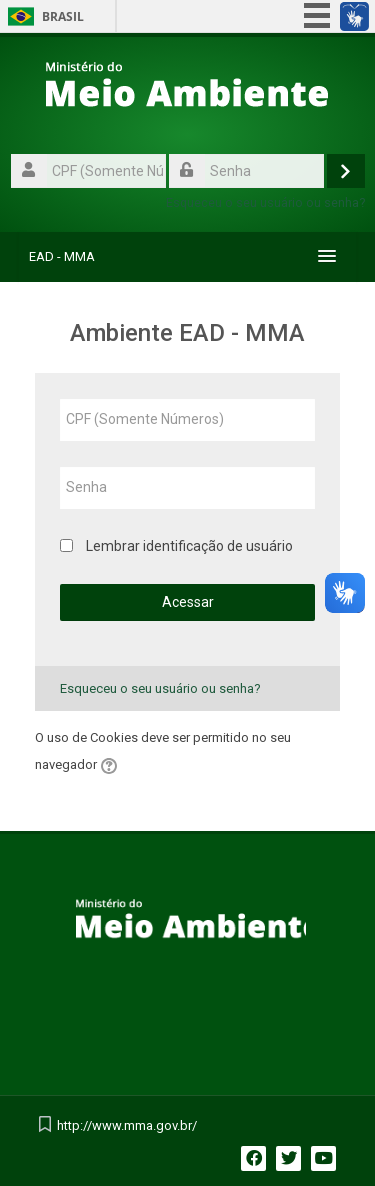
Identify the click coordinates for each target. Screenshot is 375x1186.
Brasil (63, 16)
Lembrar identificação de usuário (189, 546)
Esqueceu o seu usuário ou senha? (265, 202)
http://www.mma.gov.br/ (127, 1125)
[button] (112, 766)
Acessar (188, 602)
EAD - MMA (62, 256)
